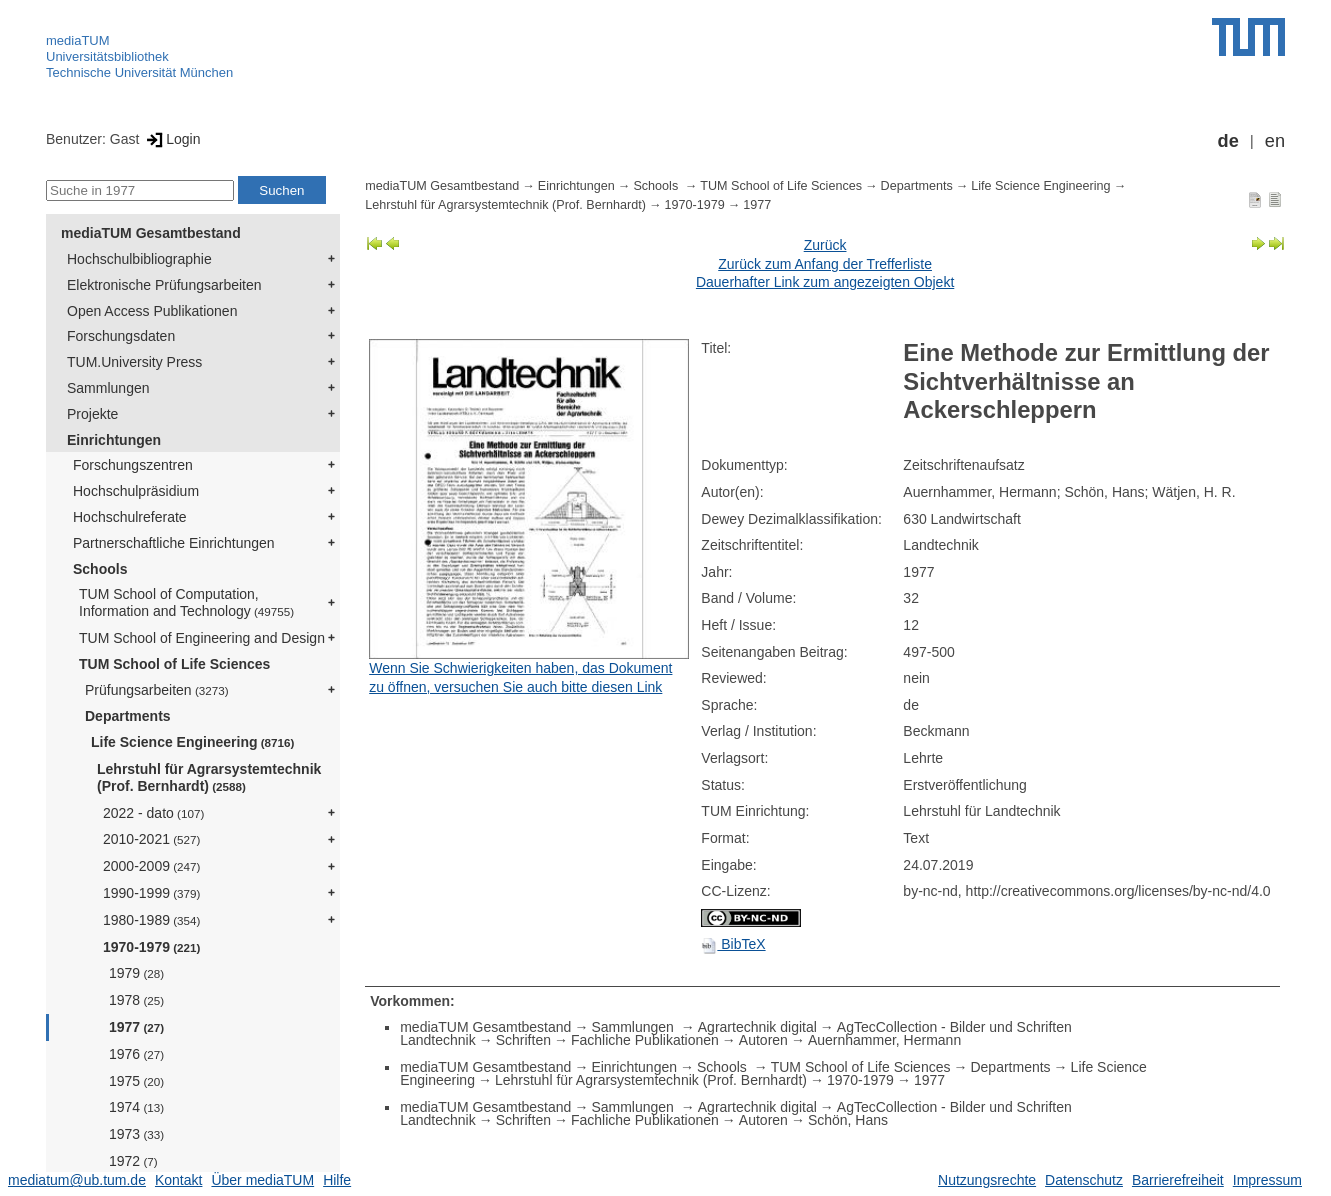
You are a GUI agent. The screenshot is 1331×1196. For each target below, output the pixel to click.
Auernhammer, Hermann (884, 1040)
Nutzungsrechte (987, 1180)
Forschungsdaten (121, 336)
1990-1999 (151, 893)
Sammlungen (108, 388)
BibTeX (733, 944)
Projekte (92, 414)
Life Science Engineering (192, 742)
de (1228, 141)
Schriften (523, 1040)
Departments (128, 716)
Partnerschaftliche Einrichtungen (174, 543)
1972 (133, 1161)
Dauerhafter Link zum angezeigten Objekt (825, 282)
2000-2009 (151, 866)
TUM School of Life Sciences (174, 664)
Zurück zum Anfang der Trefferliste (825, 264)
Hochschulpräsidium (136, 491)
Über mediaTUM (262, 1180)
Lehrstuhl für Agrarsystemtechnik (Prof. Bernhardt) (209, 777)
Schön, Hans (848, 1120)
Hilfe (337, 1180)
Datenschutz (1084, 1180)
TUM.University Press (134, 362)
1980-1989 (151, 920)
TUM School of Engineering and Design (202, 638)
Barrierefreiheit (1178, 1180)
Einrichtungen (114, 440)
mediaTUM (78, 40)
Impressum (1267, 1180)
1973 (136, 1134)
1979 (136, 973)
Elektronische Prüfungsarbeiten (164, 285)
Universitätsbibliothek (107, 56)
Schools (100, 569)
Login (171, 139)
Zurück (825, 245)
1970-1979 (151, 947)
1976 (136, 1054)
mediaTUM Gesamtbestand (151, 233)
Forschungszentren (133, 465)
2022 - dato (153, 813)
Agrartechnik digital (757, 1027)
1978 (136, 1000)
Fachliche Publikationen (645, 1040)
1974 (136, 1107)
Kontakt (178, 1180)
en (1275, 141)
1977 (136, 1027)
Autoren (763, 1040)
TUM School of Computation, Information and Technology (186, 602)
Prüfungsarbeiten (157, 690)
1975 (136, 1081)
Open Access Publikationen (152, 311)
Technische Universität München (139, 72)
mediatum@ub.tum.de (77, 1180)
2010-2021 (151, 839)
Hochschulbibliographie (139, 259)
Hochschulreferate (130, 517)
